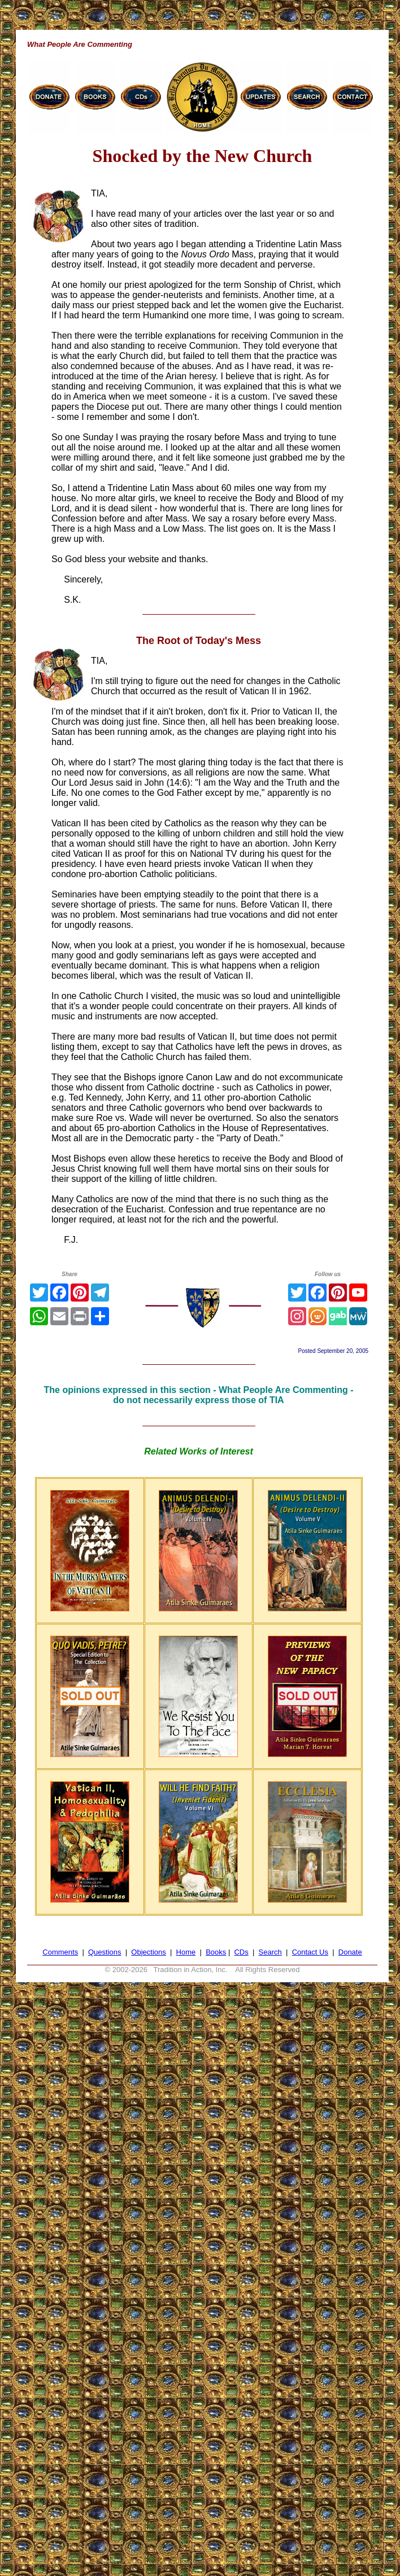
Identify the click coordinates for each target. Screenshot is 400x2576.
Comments (60, 1952)
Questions (104, 1952)
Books (216, 1952)
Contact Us (310, 1952)
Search (270, 1952)
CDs (241, 1952)
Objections (148, 1952)
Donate (350, 1952)
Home (186, 1952)
